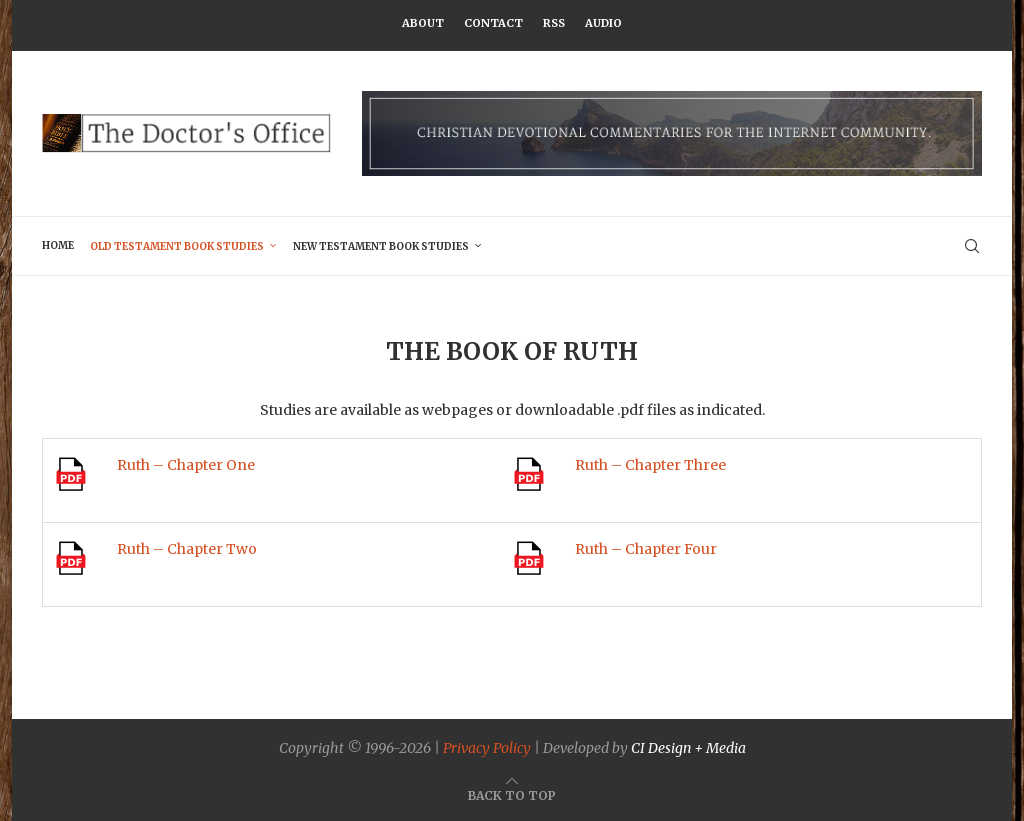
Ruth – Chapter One (186, 465)
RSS (554, 23)
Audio (603, 23)
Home (58, 245)
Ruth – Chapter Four (646, 549)
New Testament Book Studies (381, 246)
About (423, 23)
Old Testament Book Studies (177, 246)
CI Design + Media (688, 748)
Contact (493, 23)
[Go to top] (512, 795)
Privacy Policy (487, 748)
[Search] (972, 246)
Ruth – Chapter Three (650, 465)
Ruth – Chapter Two (187, 549)
